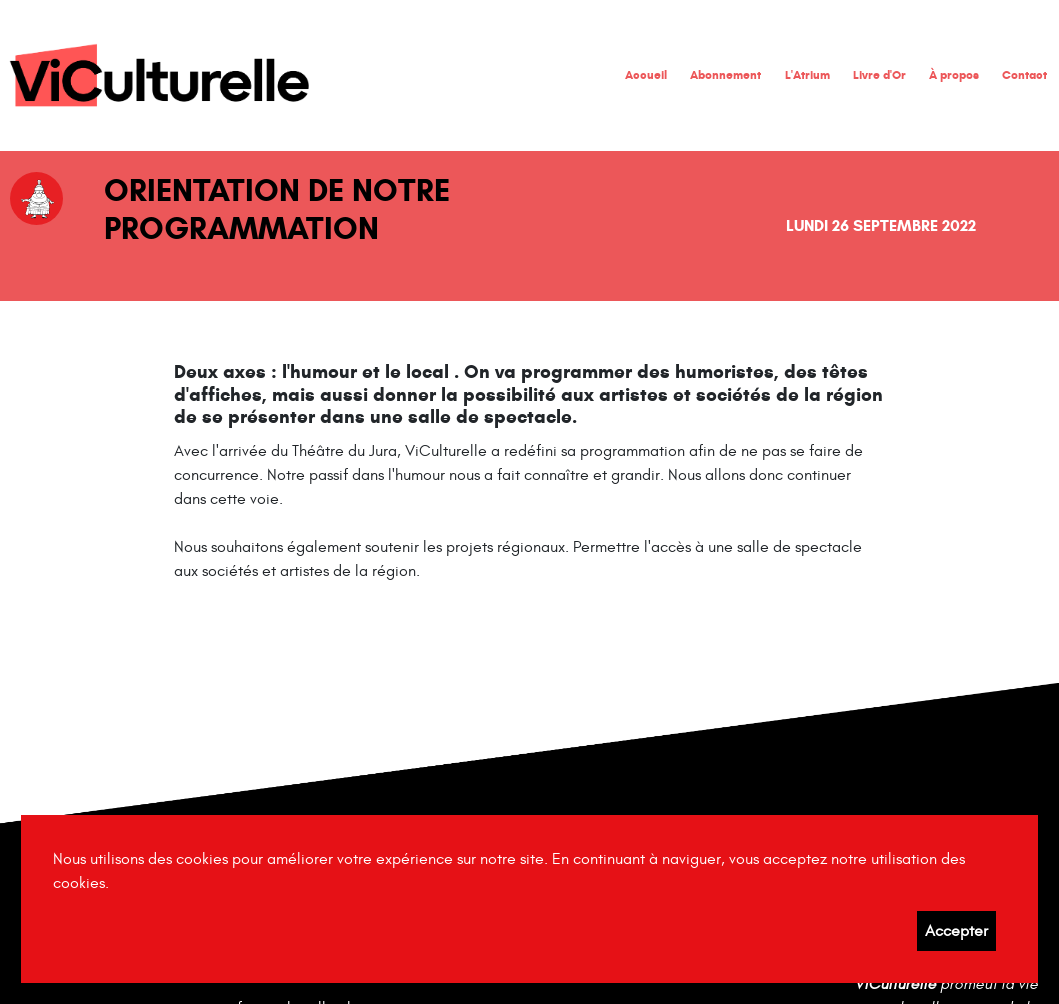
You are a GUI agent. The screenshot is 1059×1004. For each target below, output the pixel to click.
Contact (1024, 75)
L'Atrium (807, 75)
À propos (954, 75)
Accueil (646, 75)
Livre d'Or (879, 75)
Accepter (956, 931)
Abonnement (725, 75)
